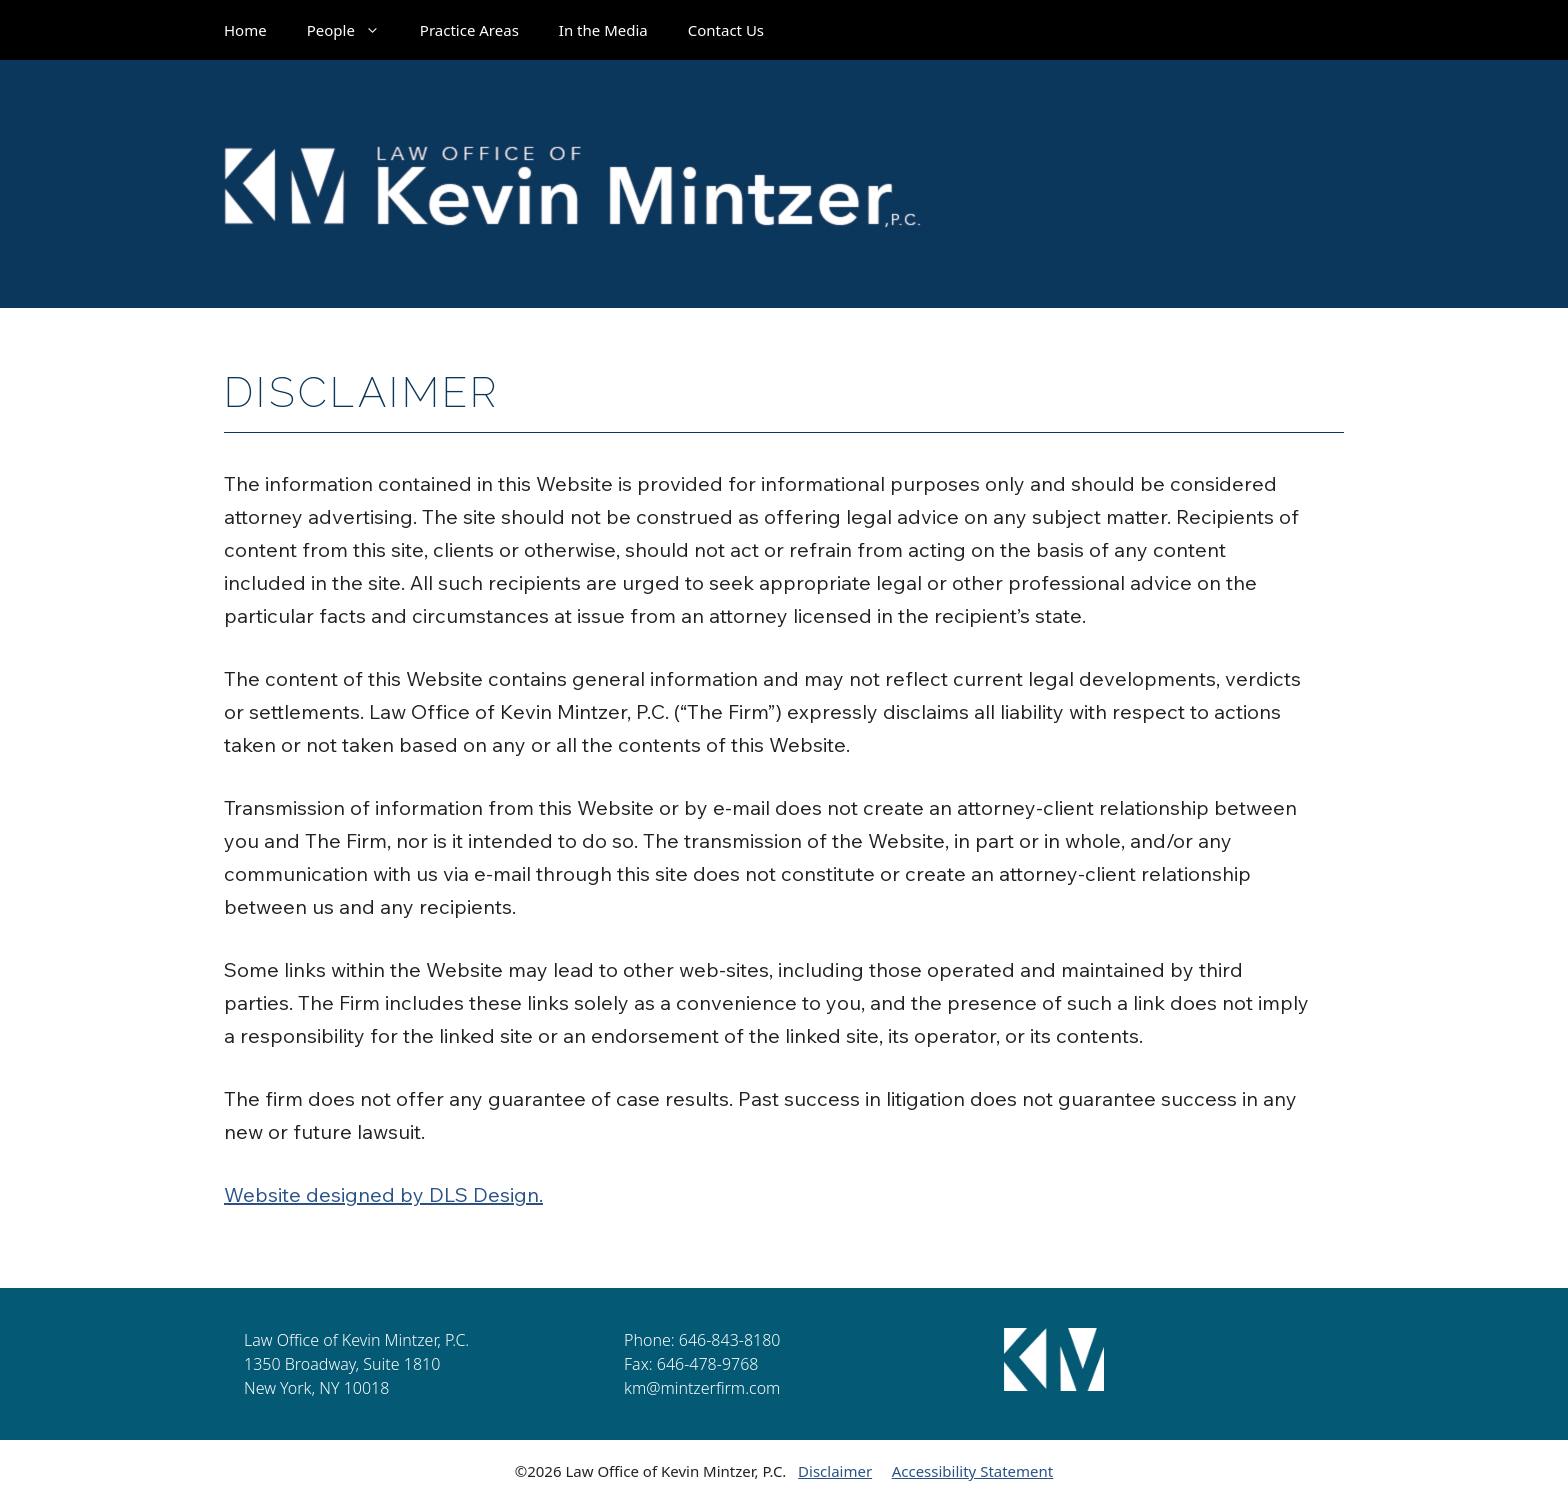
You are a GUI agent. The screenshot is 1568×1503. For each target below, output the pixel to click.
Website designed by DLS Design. (383, 1194)
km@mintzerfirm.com (702, 1388)
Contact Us (726, 30)
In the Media (603, 30)
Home (245, 30)
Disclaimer (835, 1471)
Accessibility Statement (973, 1471)
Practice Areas (469, 30)
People (353, 30)
